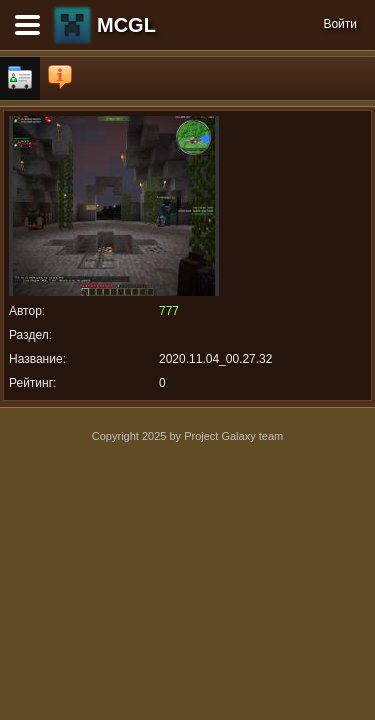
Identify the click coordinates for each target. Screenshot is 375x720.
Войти (340, 24)
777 (169, 311)
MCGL (126, 25)
